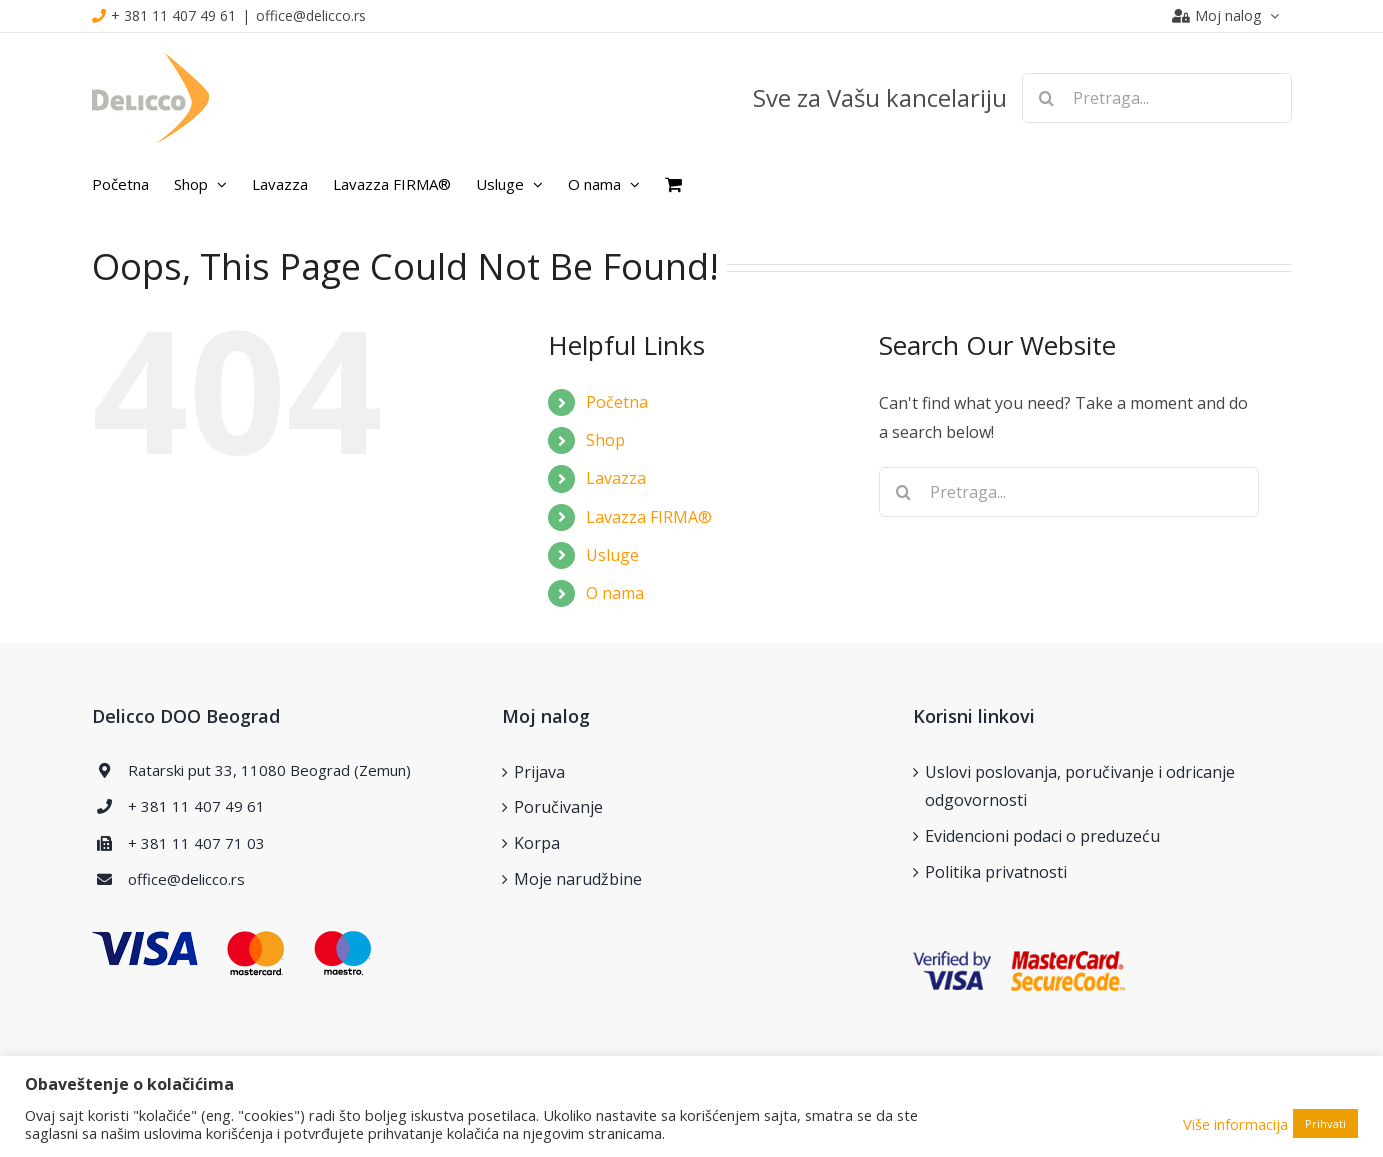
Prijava (539, 772)
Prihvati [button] (1325, 1123)
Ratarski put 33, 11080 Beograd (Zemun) (269, 770)
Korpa (537, 843)
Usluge (612, 555)
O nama (615, 593)
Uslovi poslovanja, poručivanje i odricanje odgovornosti (1080, 786)
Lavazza (616, 478)
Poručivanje (558, 807)
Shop (605, 440)
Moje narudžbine (578, 879)
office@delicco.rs (311, 15)
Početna (617, 402)
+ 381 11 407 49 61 (173, 15)
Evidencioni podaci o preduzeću (1042, 836)
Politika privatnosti (996, 872)
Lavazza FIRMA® (649, 517)
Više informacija (1235, 1124)
